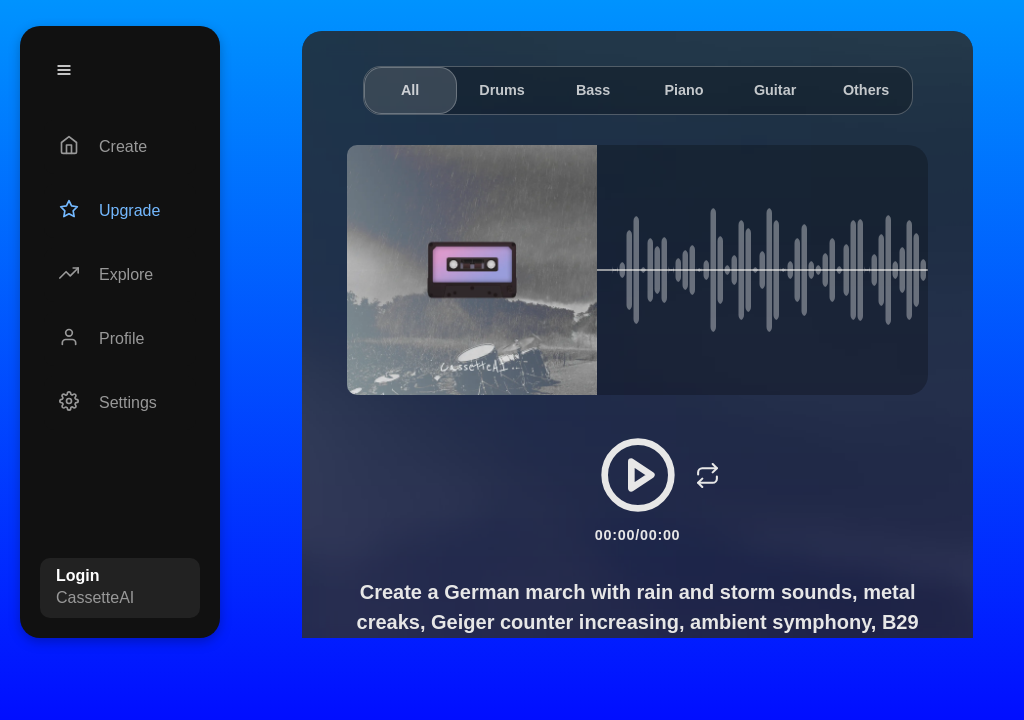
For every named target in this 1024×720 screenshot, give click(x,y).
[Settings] (120, 403)
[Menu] (64, 70)
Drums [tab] (502, 90)
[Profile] (120, 339)
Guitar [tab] (775, 90)
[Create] (120, 147)
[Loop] (708, 475)
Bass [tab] (593, 90)
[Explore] (120, 275)
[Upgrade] (120, 211)
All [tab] (410, 90)
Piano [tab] (683, 90)
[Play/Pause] (638, 475)
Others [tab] (866, 90)
